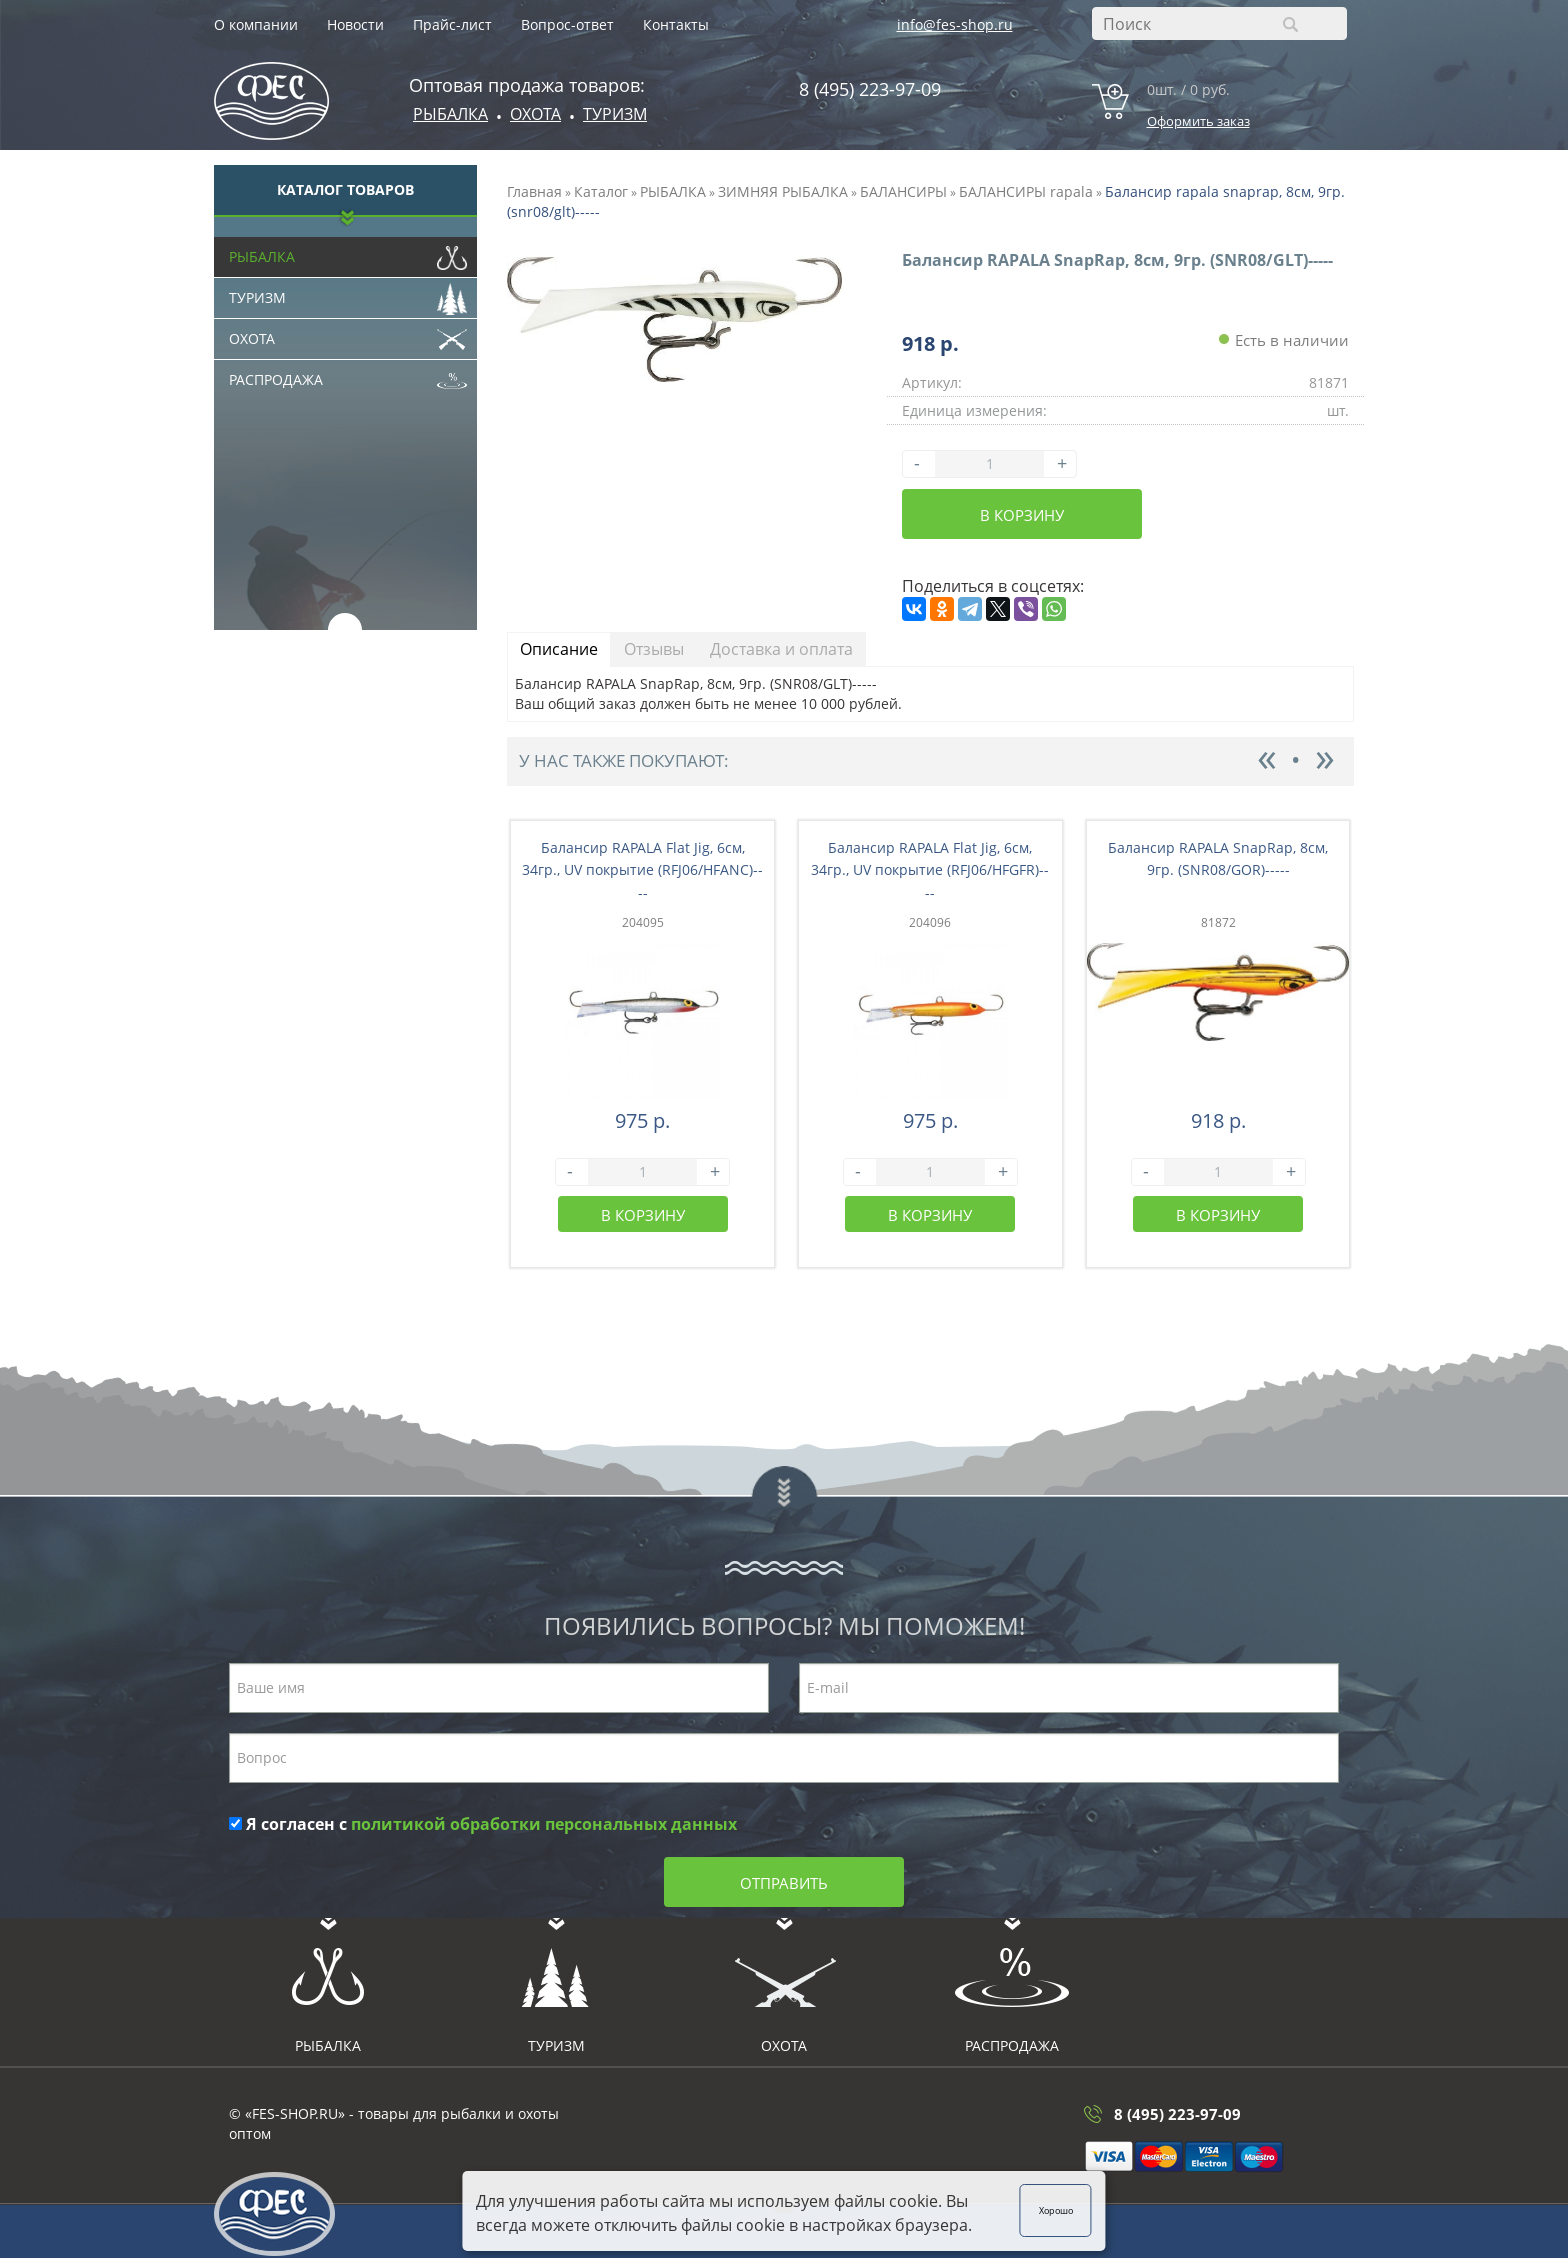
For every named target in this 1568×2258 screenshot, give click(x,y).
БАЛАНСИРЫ (903, 191)
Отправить (784, 1883)
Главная (534, 191)
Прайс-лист (452, 24)
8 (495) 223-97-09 (870, 89)
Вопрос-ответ (567, 24)
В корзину (1022, 515)
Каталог (601, 191)
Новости (355, 24)
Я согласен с (483, 1824)
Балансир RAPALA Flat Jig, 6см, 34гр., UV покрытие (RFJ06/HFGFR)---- (930, 870)
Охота (348, 334)
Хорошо (1089, 2207)
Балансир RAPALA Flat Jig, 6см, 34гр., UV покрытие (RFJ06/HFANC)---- (642, 870)
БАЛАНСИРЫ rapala (1026, 191)
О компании (256, 24)
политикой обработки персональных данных (544, 1824)
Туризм (615, 114)
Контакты (676, 24)
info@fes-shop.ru (955, 24)
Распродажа (348, 375)
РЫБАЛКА (673, 191)
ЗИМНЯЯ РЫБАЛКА (783, 191)
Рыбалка (450, 114)
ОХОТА (535, 114)
